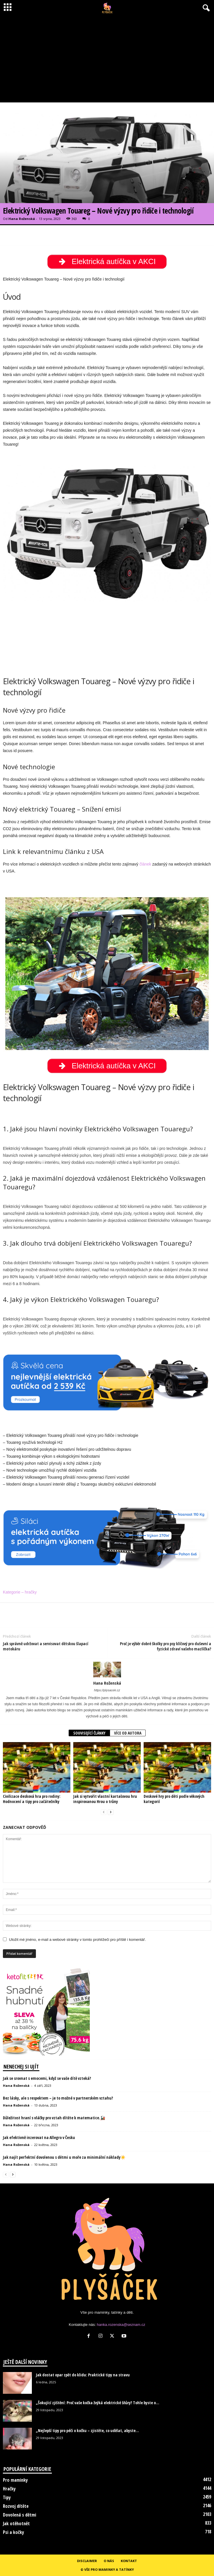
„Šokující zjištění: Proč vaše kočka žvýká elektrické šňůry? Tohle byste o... (97, 2402)
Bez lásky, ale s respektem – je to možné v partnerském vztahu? (58, 2098)
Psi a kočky (13, 2532)
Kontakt (129, 2561)
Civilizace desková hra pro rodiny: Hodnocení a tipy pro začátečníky (32, 1798)
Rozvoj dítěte (16, 2506)
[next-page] (111, 1812)
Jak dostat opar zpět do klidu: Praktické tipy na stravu (83, 2375)
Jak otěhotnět (16, 2523)
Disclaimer (87, 2561)
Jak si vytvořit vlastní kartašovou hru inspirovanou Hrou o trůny (105, 1798)
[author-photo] (107, 1669)
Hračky (9, 2488)
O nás (109, 2561)
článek (145, 864)
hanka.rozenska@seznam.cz (121, 2324)
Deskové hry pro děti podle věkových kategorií (174, 1798)
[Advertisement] (107, 59)
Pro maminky (15, 2480)
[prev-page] (104, 1812)
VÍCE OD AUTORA (127, 1733)
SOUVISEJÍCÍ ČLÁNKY (89, 1733)
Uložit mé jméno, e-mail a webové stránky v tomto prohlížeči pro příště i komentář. (77, 1939)
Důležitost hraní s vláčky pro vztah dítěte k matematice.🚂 (54, 2117)
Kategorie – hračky (20, 1592)
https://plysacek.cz (107, 1690)
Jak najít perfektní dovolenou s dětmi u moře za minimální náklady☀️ (64, 2157)
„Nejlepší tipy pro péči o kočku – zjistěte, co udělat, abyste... (87, 2430)
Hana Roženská (21, 218)
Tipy (7, 2497)
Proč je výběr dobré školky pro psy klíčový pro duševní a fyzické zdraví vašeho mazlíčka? (165, 1646)
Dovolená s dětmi (19, 2515)
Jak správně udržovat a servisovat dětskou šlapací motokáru (45, 1646)
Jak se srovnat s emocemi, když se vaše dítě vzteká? (47, 2078)
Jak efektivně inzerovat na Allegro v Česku (39, 2137)
